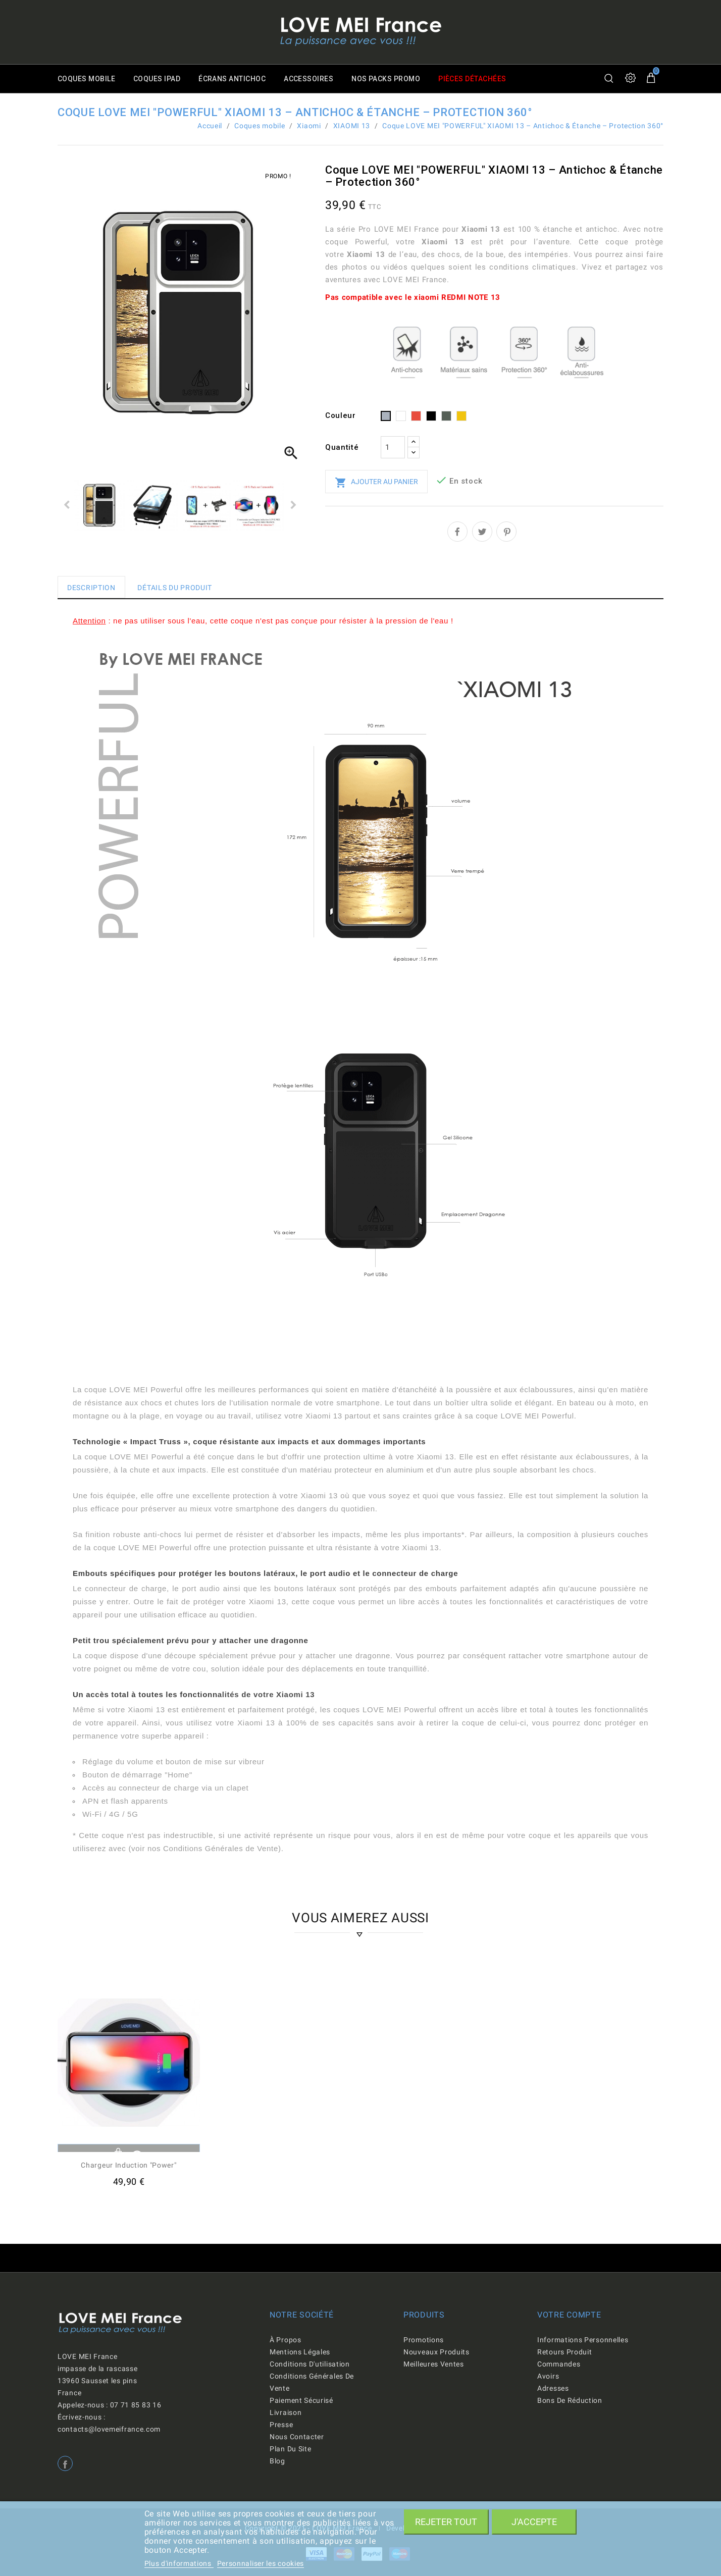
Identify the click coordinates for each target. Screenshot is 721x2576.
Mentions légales (300, 2352)
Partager (457, 531)
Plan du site (290, 2449)
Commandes (558, 2364)
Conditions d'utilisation (310, 2364)
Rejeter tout (446, 2521)
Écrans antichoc (236, 79)
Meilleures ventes (433, 2364)
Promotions (423, 2340)
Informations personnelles (583, 2340)
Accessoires (313, 79)
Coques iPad (159, 79)
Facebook (65, 2463)
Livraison (285, 2412)
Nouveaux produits (436, 2352)
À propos (285, 2340)
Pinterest (506, 531)
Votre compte (569, 2315)
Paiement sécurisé (301, 2400)
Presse (281, 2425)
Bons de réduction (569, 2400)
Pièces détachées (481, 79)
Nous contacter (297, 2437)
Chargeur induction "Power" (128, 2165)
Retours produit (564, 2352)
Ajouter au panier (376, 483)
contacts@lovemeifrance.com (109, 2429)
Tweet (482, 531)
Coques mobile (87, 79)
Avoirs (548, 2376)
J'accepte (534, 2521)
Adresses (553, 2388)
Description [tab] (91, 588)
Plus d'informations (179, 2563)
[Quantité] (393, 447)
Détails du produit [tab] (174, 588)
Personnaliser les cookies (260, 2563)
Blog (277, 2461)
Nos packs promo (392, 79)
